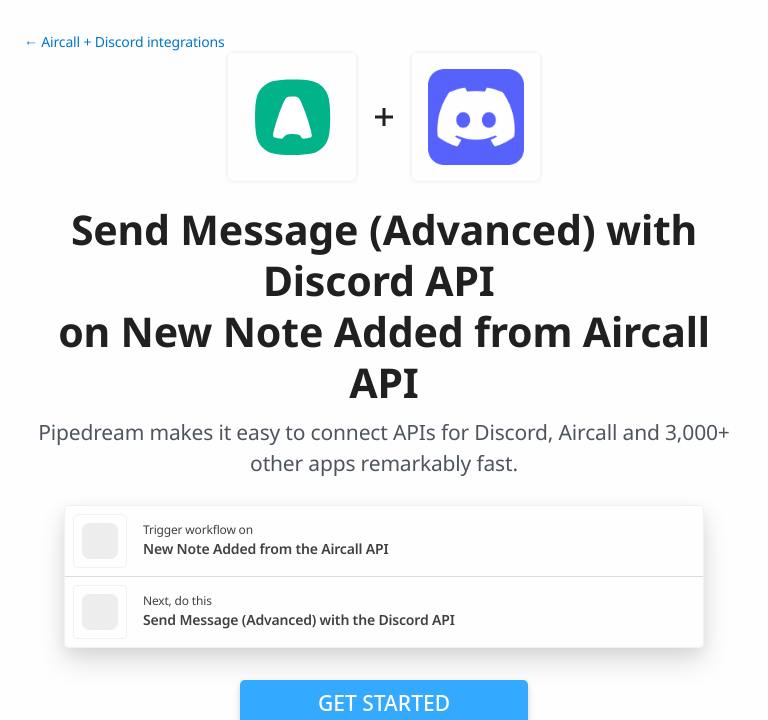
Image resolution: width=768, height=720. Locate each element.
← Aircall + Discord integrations (124, 42)
